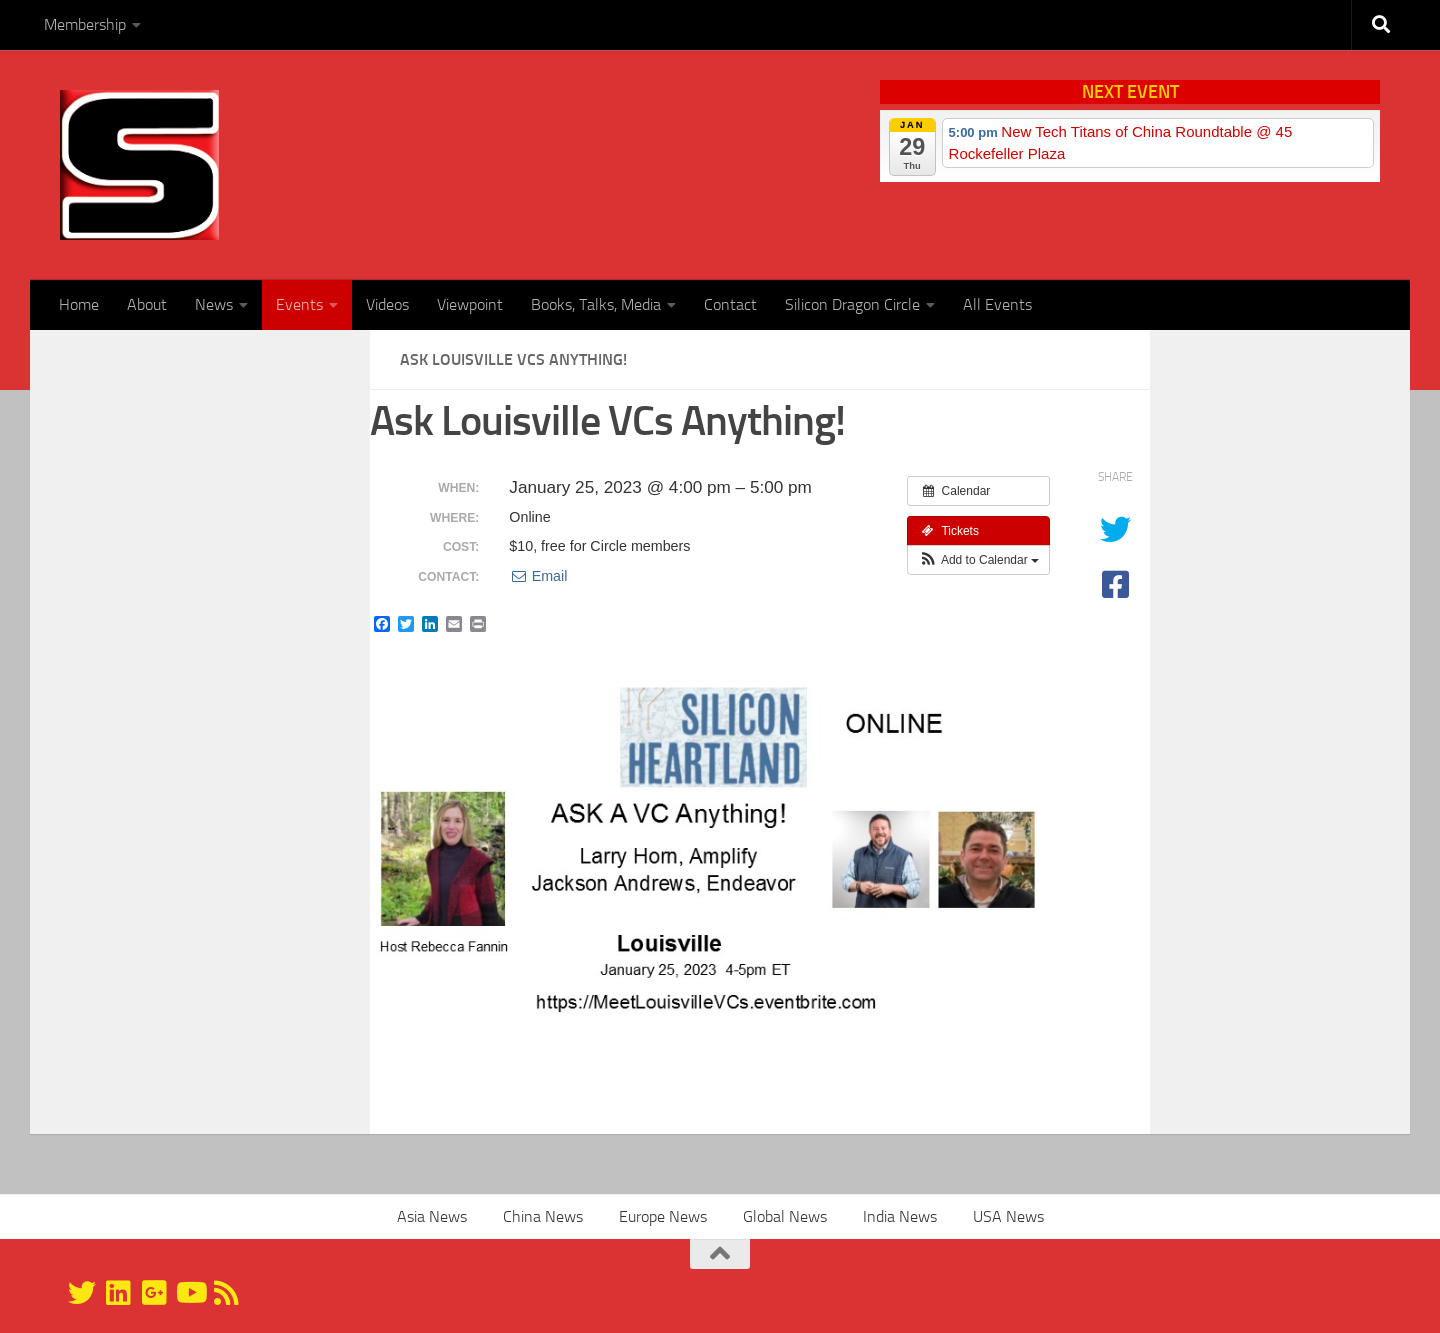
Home (79, 304)
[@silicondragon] (82, 1293)
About (147, 304)
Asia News (432, 1216)
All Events (997, 304)
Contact (730, 304)
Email (538, 576)
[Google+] (154, 1293)
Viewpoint (470, 304)
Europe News (663, 1216)
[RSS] (226, 1293)
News (214, 304)
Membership (85, 24)
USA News (1008, 1216)
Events (299, 304)
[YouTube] (190, 1293)
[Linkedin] (118, 1293)
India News (900, 1216)
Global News (785, 1216)
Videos (387, 304)
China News (543, 1216)
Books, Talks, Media (596, 304)
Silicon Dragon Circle (852, 304)
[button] (978, 560)
